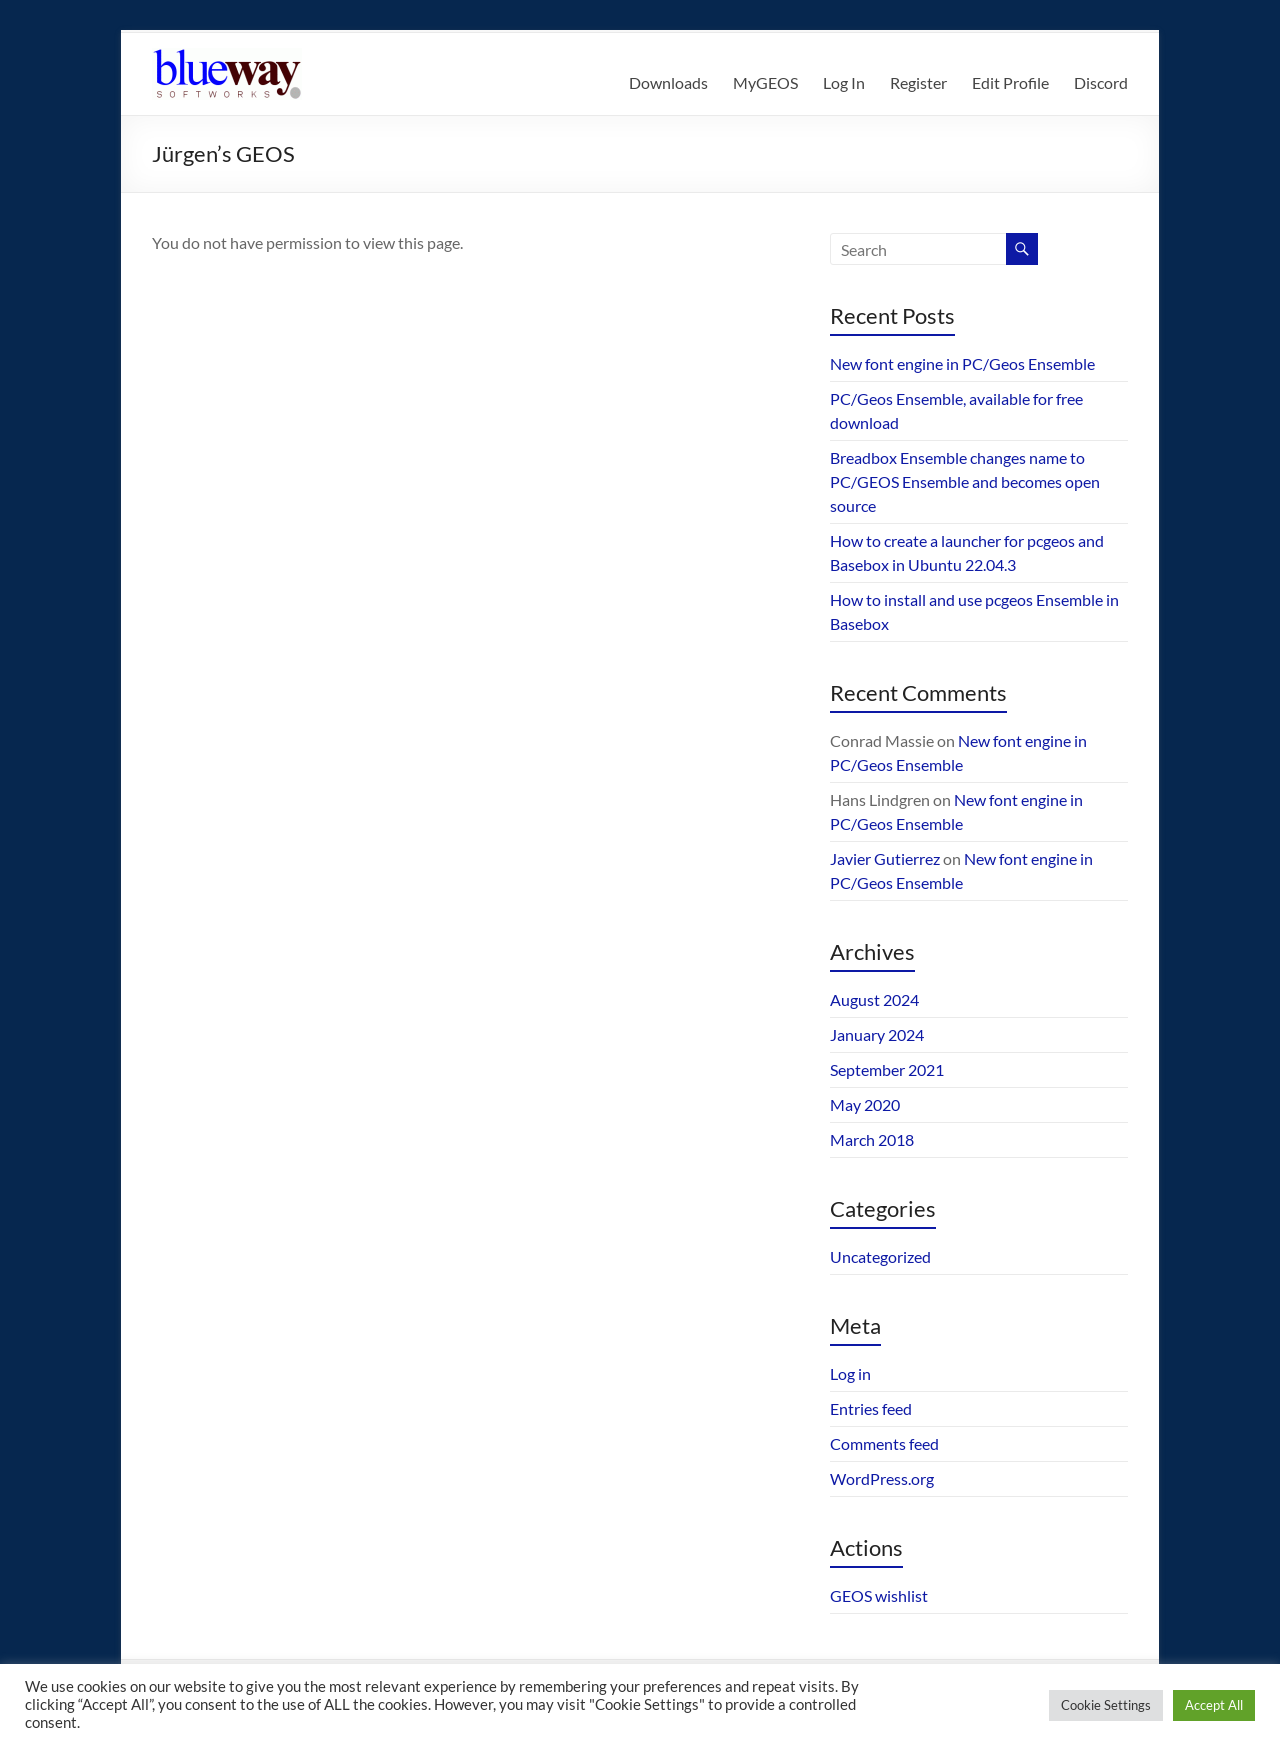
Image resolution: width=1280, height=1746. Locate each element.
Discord (1101, 82)
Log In (844, 82)
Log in (850, 1373)
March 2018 (872, 1139)
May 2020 (865, 1104)
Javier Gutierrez (885, 858)
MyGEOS (765, 82)
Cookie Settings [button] (1106, 1705)
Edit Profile (1010, 82)
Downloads (668, 82)
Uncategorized (880, 1256)
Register (918, 82)
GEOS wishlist (879, 1595)
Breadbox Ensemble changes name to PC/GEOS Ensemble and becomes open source (965, 481)
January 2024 (877, 1034)
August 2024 (874, 999)
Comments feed (884, 1443)
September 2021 (887, 1069)
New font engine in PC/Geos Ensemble (962, 363)
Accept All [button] (1214, 1705)
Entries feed (871, 1408)
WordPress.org (882, 1478)
